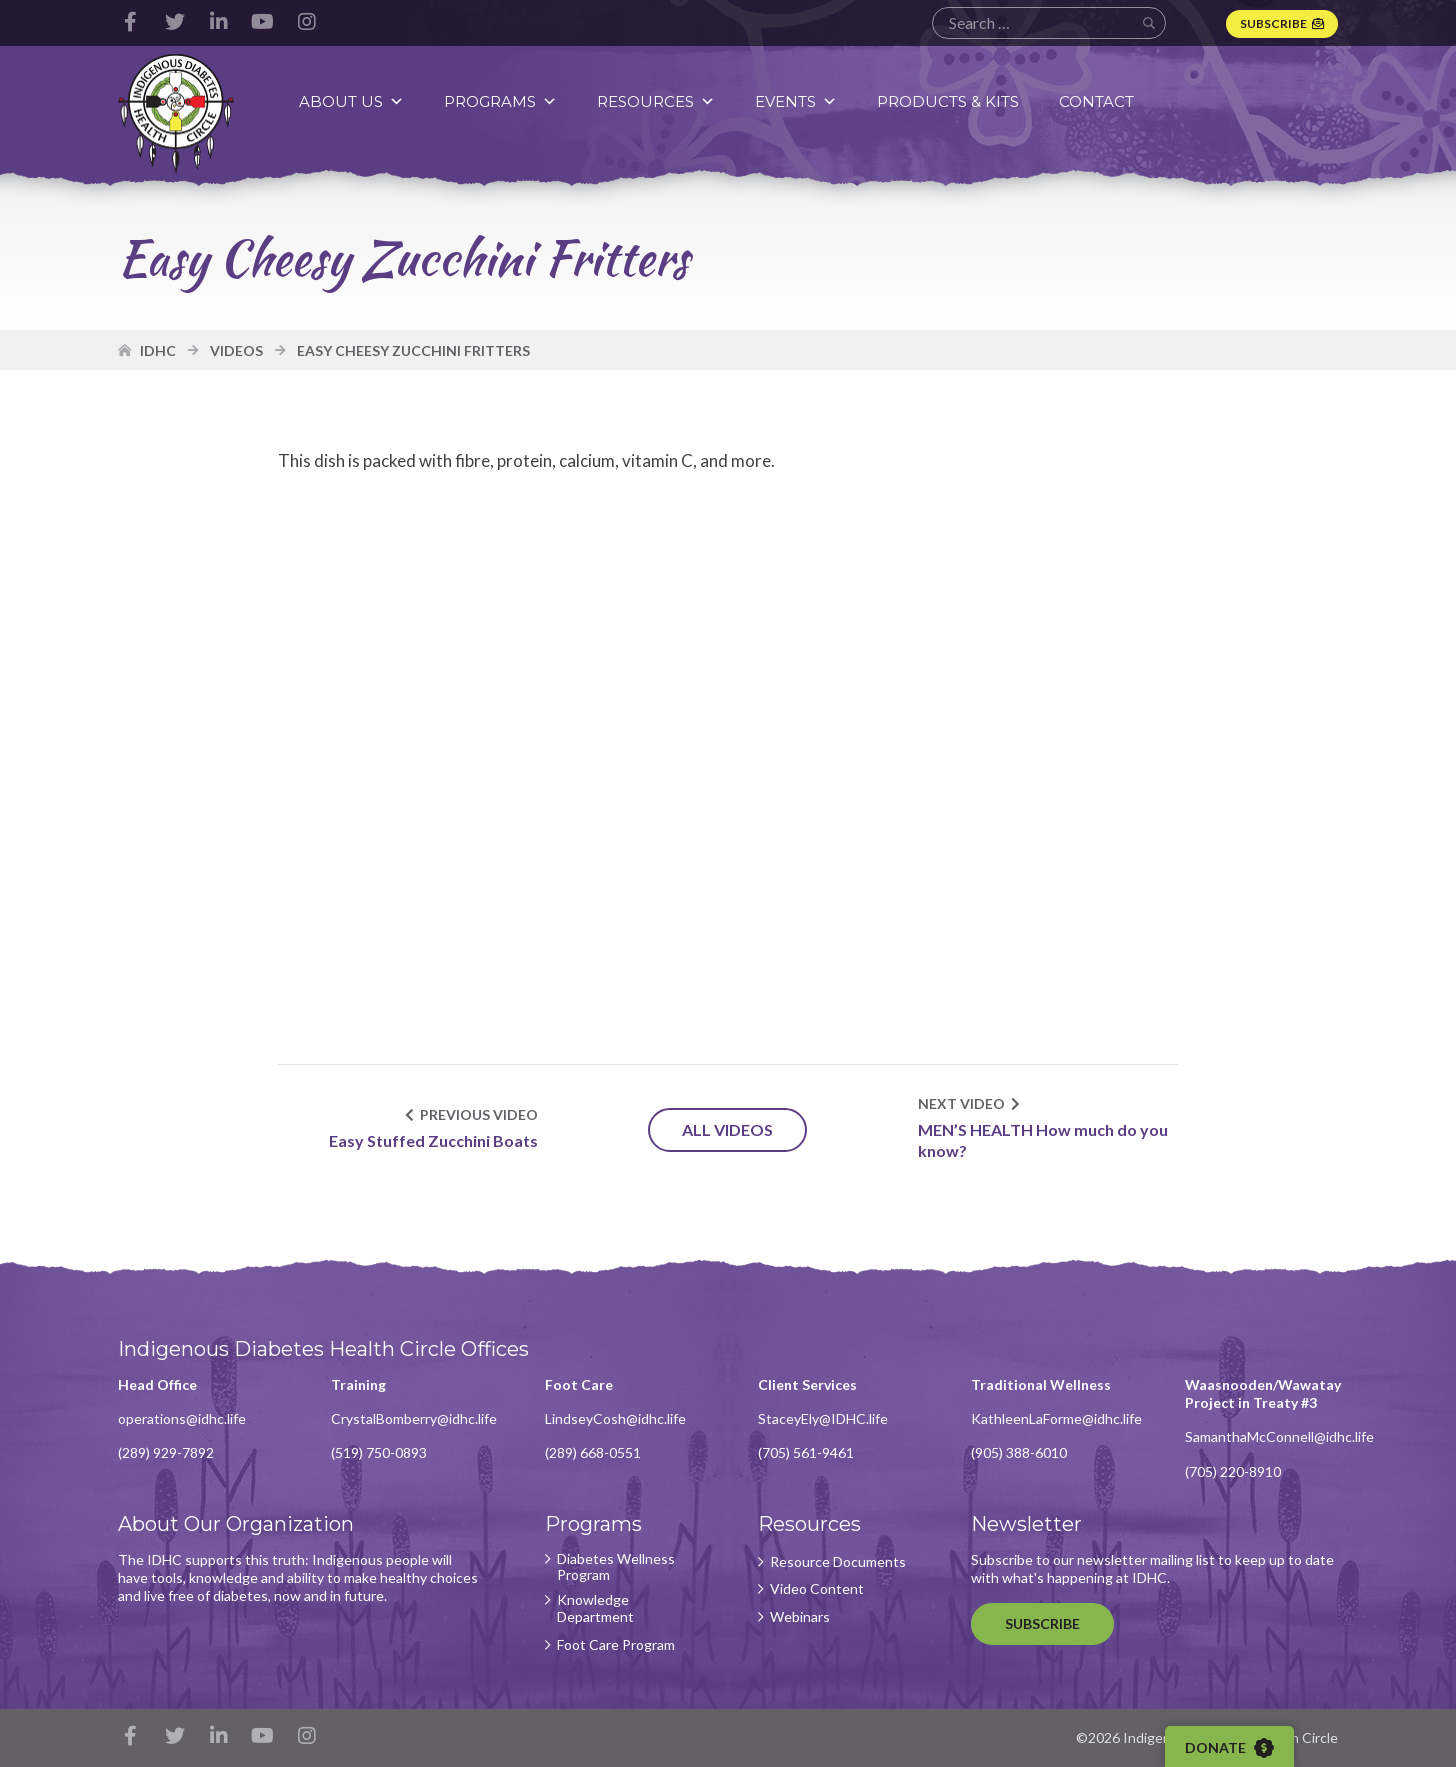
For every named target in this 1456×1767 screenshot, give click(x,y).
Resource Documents (838, 1562)
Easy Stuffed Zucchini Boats (433, 1140)
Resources (656, 101)
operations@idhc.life (182, 1418)
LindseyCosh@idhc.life (615, 1418)
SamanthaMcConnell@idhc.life (1279, 1436)
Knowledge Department (595, 1608)
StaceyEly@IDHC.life (823, 1418)
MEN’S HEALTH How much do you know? (1043, 1140)
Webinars (800, 1617)
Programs (500, 101)
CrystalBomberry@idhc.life (414, 1418)
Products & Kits (948, 101)
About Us (351, 101)
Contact (1096, 101)
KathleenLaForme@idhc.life (1056, 1418)
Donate (1229, 1748)
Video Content (817, 1589)
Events (796, 101)
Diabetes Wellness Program (616, 1567)
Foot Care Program (616, 1645)
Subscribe (1273, 23)
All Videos (727, 1129)
